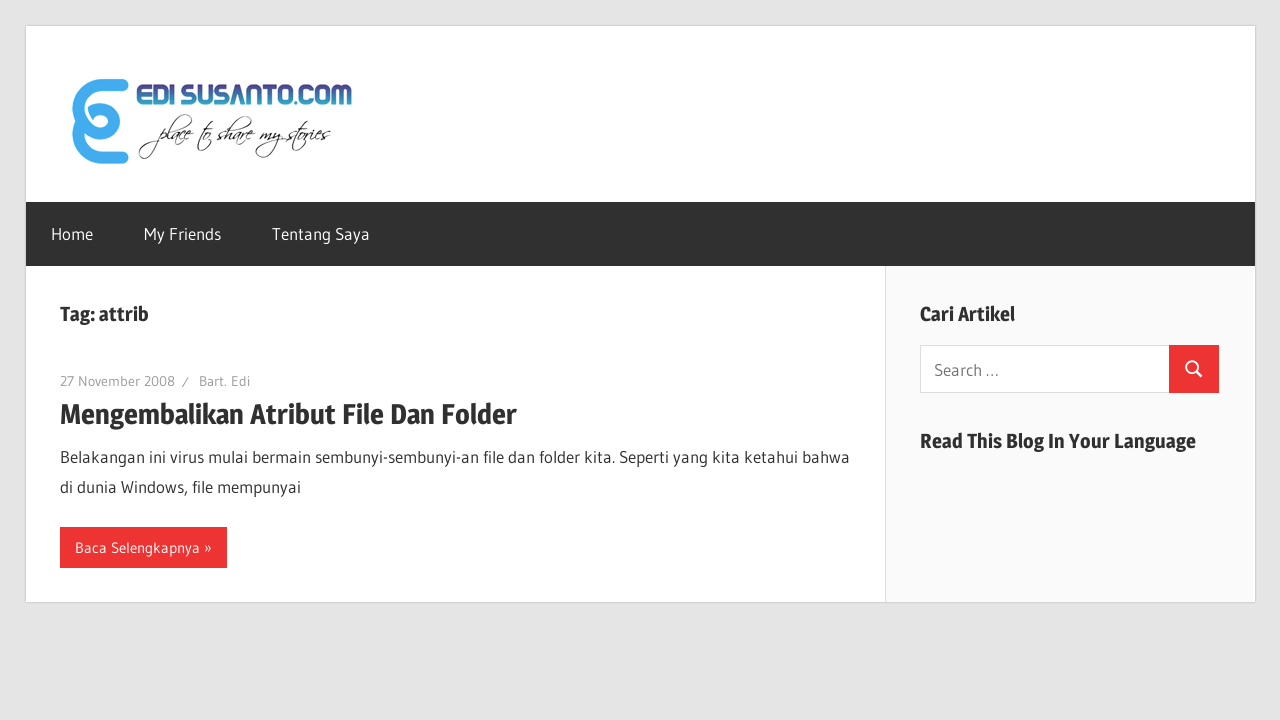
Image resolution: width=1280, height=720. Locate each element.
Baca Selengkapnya (137, 547)
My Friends (182, 233)
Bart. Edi (224, 381)
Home (72, 233)
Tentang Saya (321, 233)
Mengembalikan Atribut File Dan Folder (288, 414)
